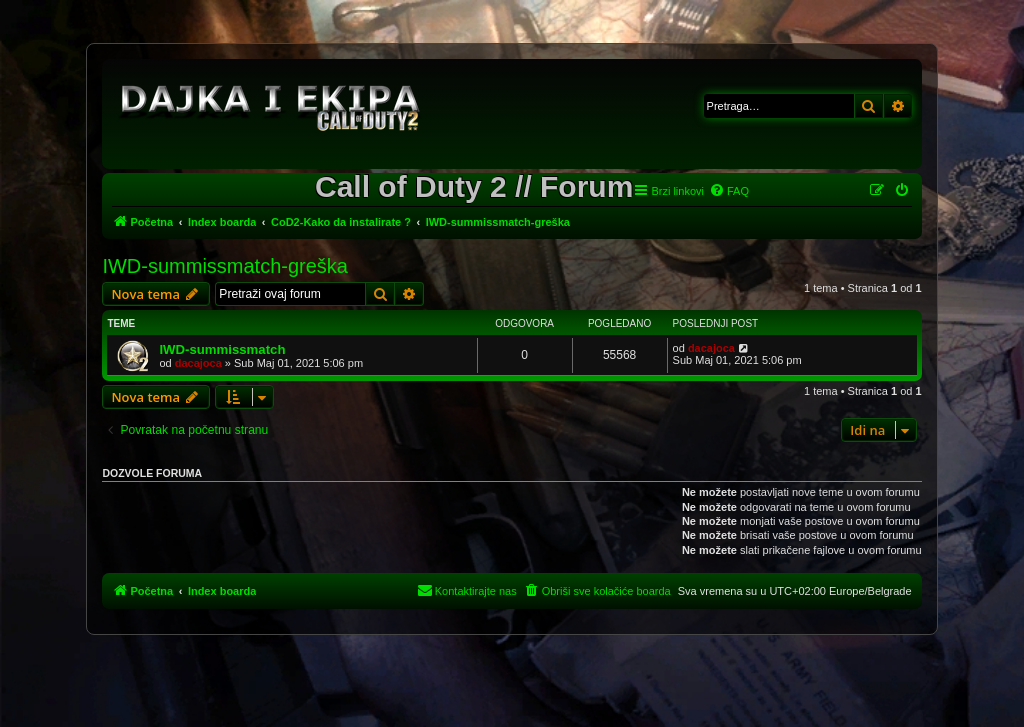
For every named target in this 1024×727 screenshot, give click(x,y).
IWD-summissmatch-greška (225, 266)
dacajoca (198, 363)
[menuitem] (729, 191)
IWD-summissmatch (222, 349)
